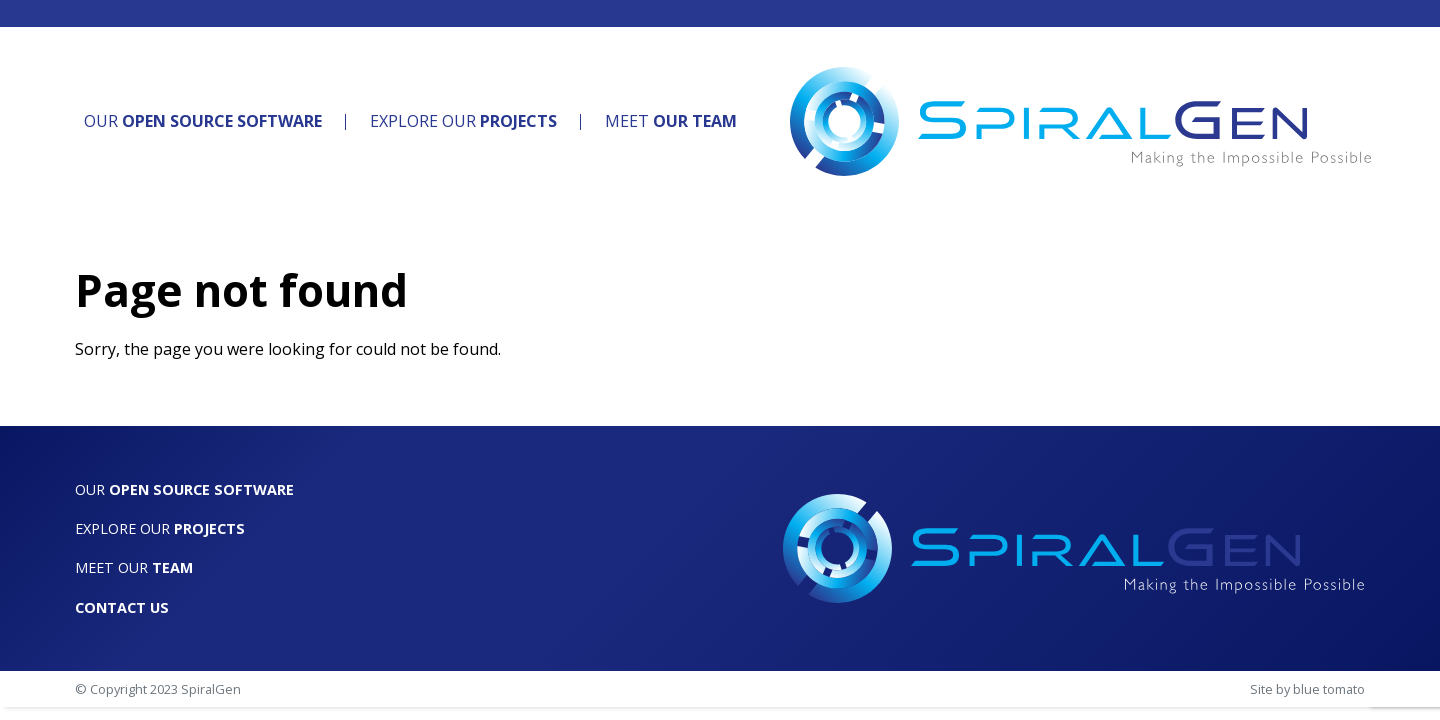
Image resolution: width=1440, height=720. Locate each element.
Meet (671, 121)
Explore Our (463, 121)
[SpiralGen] (1081, 121)
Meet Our (134, 567)
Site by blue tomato (1307, 689)
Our (203, 121)
